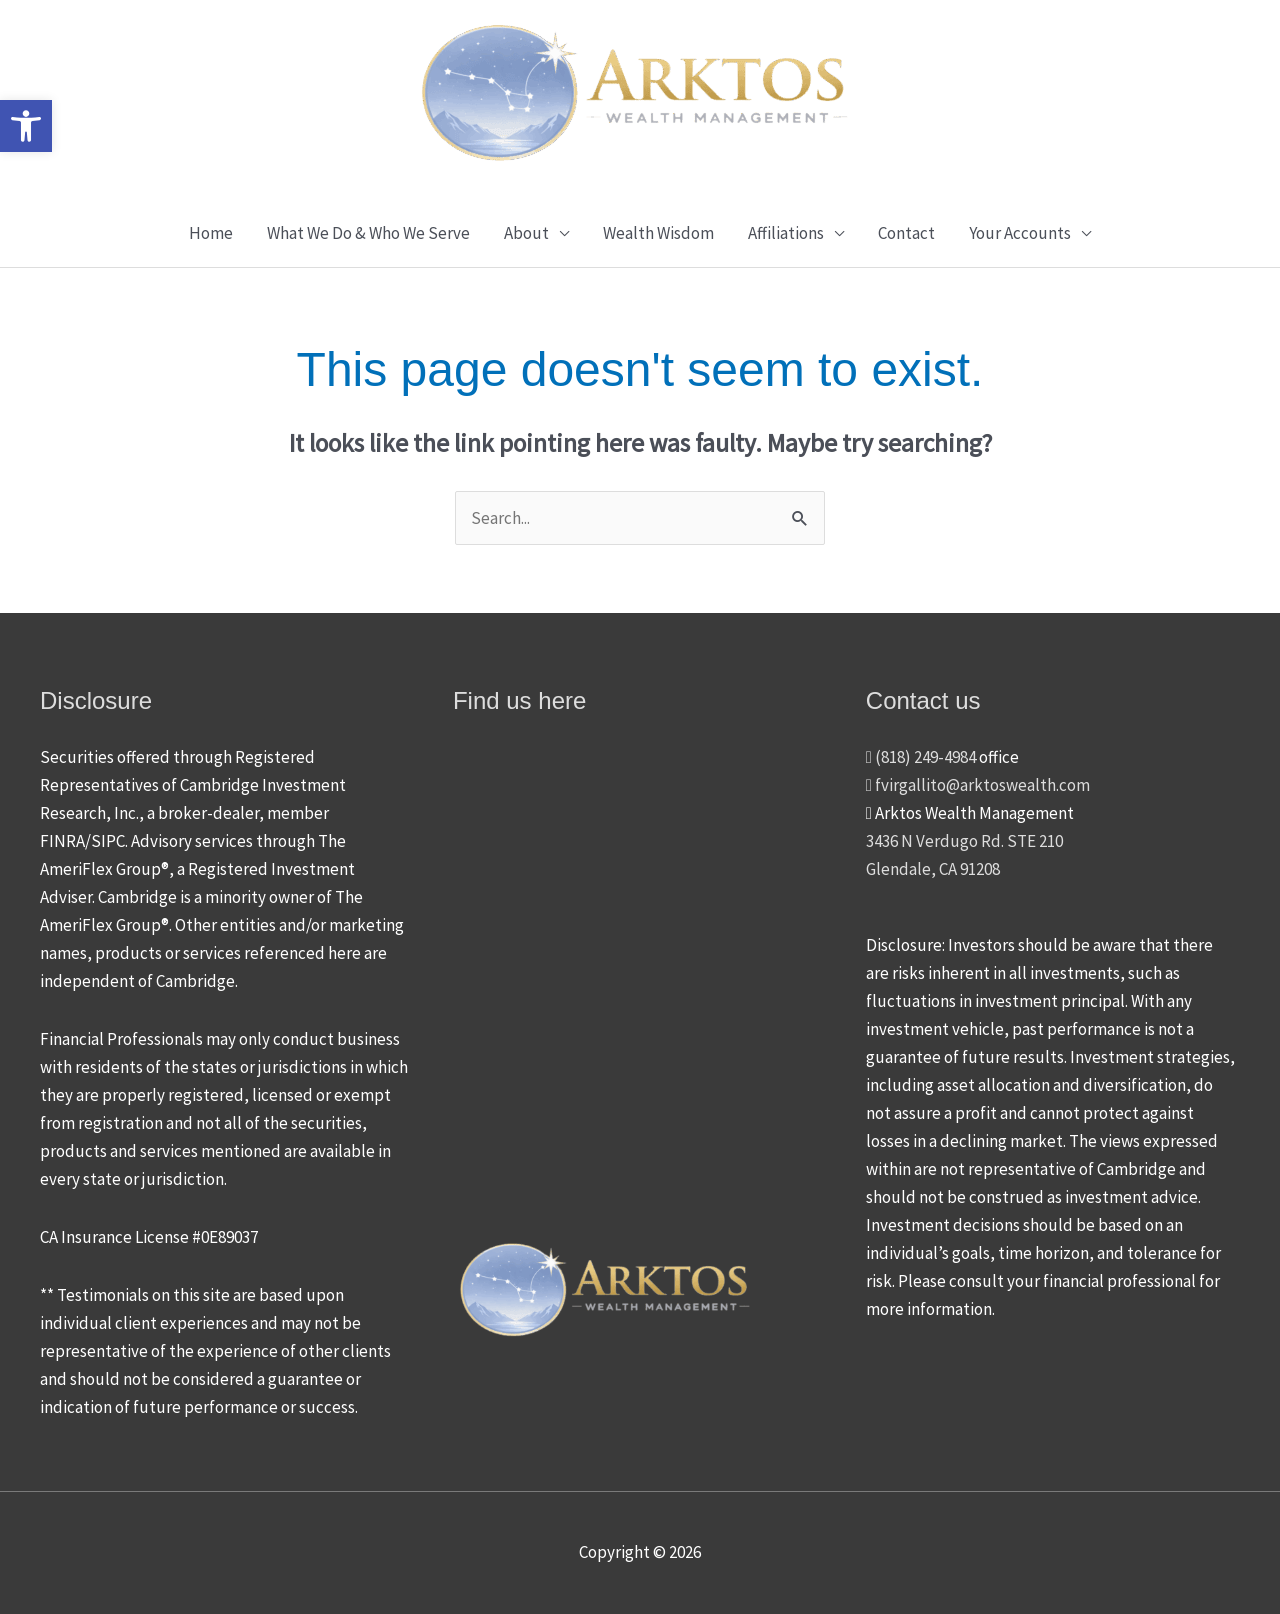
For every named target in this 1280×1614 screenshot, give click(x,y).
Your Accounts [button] (1020, 233)
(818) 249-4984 (921, 757)
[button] (26, 126)
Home (211, 233)
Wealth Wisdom (658, 233)
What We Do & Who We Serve (368, 233)
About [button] (526, 233)
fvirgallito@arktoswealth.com (978, 785)
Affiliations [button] (786, 233)
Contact (906, 233)
